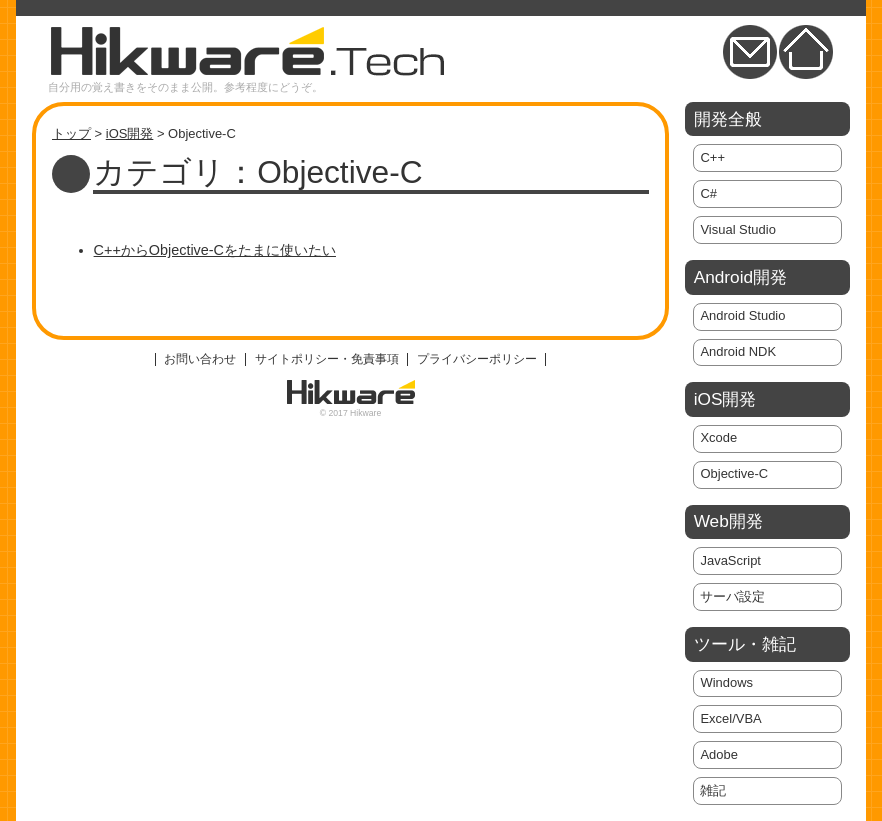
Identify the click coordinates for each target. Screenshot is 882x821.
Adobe (718, 754)
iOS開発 (130, 133)
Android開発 (741, 277)
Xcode (718, 437)
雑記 (713, 790)
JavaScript (730, 560)
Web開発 (728, 521)
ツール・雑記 (745, 644)
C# (708, 193)
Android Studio (742, 315)
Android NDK (738, 351)
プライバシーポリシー (477, 359)
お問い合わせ (200, 359)
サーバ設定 (732, 596)
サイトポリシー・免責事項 (327, 359)
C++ (712, 157)
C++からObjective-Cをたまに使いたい (215, 250)
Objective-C (734, 473)
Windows (726, 682)
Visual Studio (737, 229)
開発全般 (728, 119)
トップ (71, 133)
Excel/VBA (730, 718)
